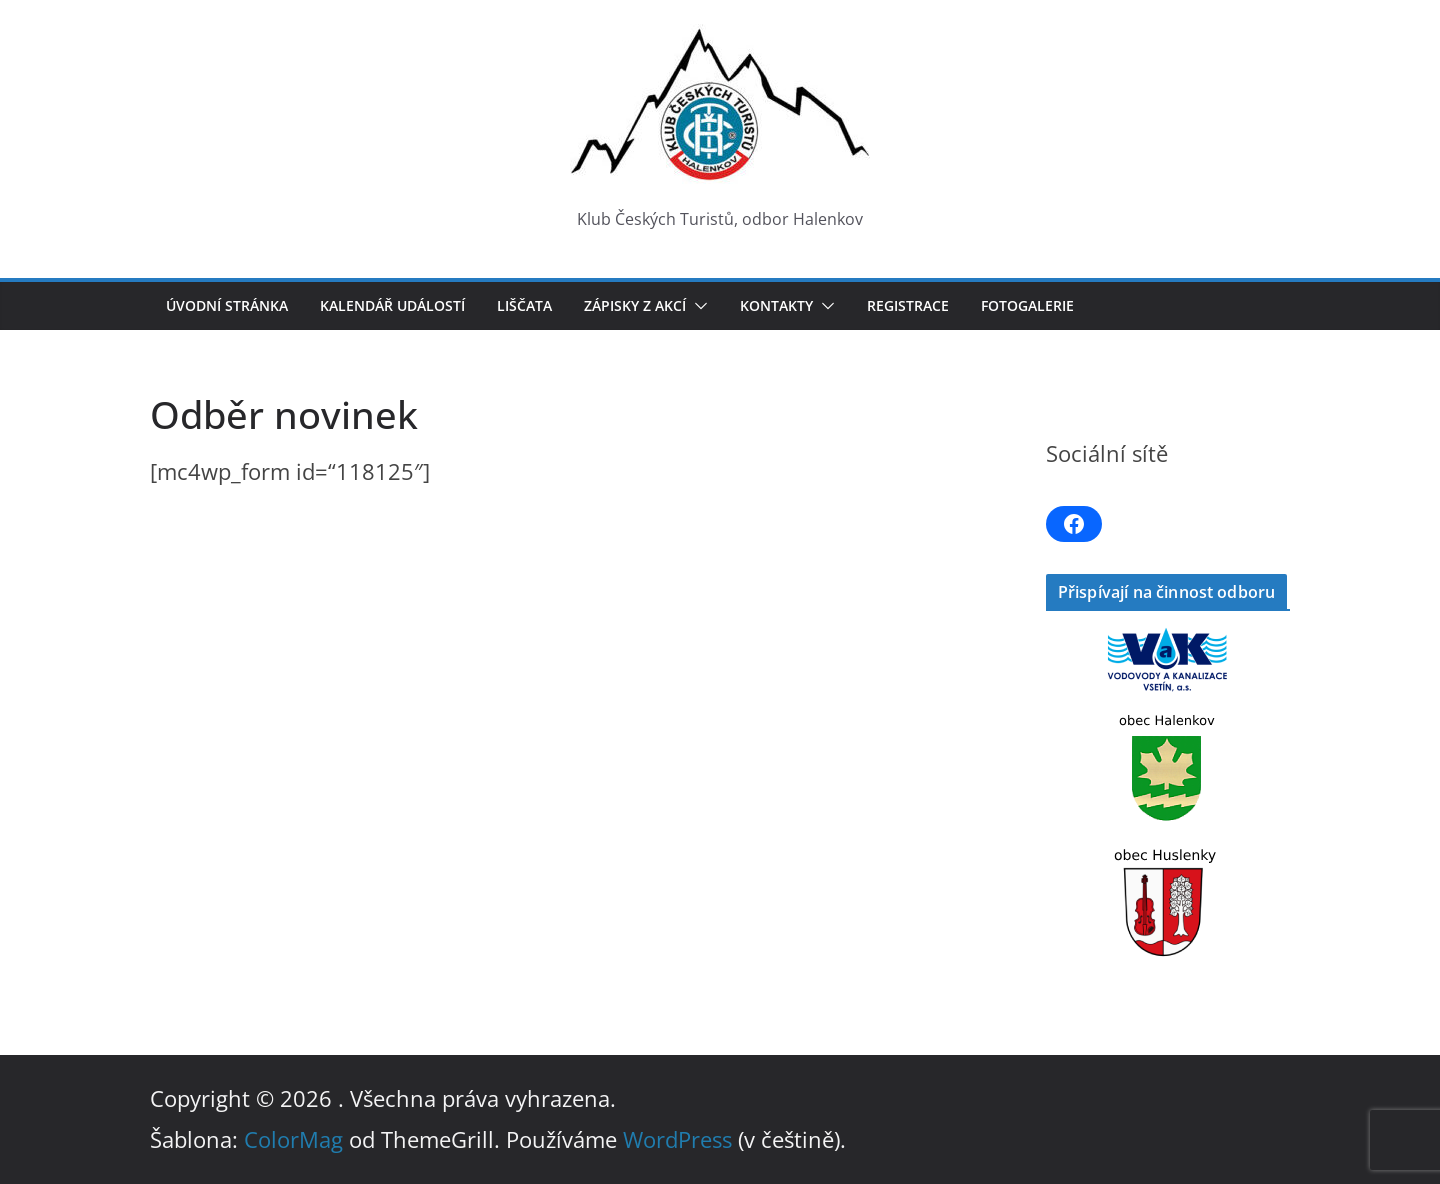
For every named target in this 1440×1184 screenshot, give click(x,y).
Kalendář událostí (392, 305)
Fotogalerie (1027, 305)
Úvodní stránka (227, 305)
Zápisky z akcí (635, 305)
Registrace (908, 305)
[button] (697, 306)
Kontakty (776, 305)
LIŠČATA (524, 305)
